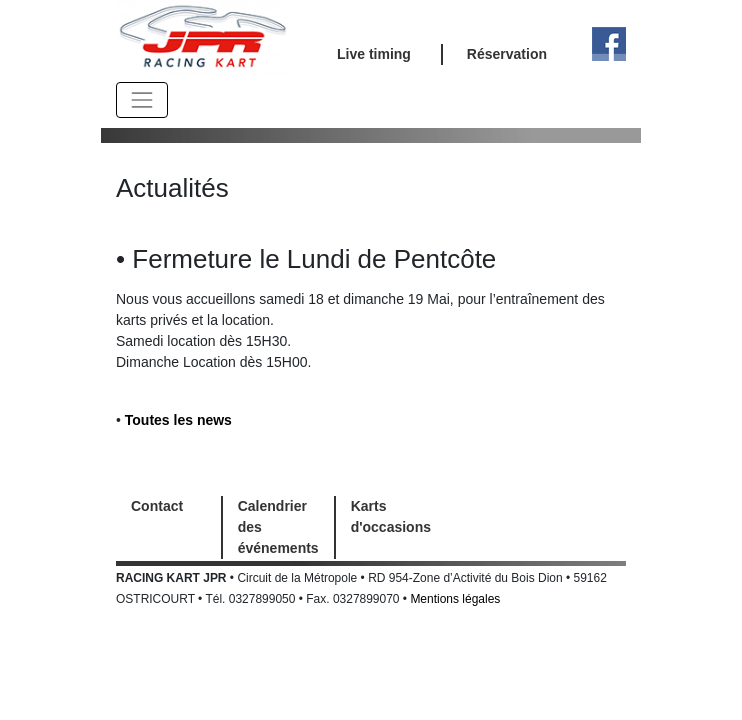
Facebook (609, 44)
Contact (157, 506)
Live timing (374, 54)
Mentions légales (455, 599)
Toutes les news (178, 420)
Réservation (507, 54)
